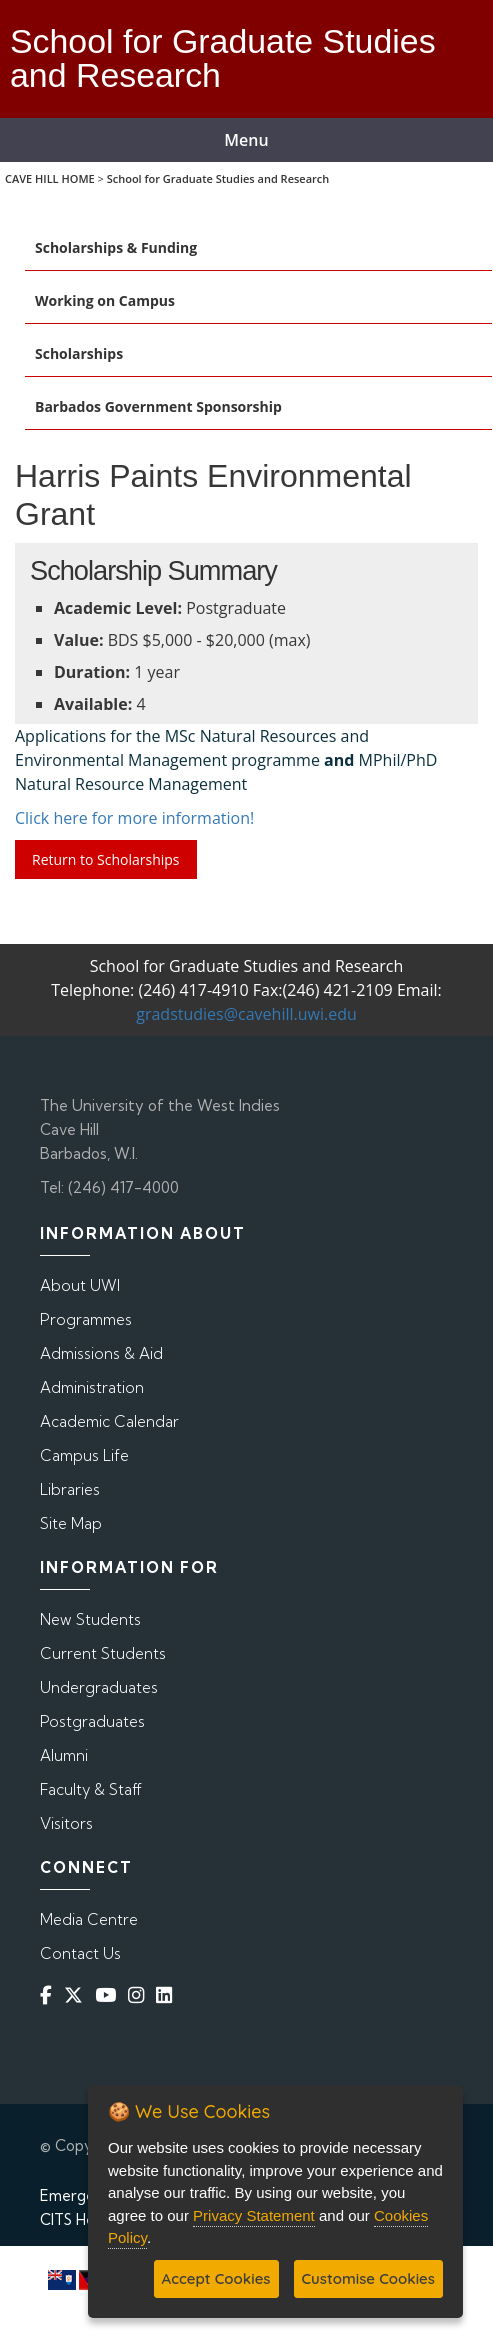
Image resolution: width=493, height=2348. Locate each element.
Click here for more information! (134, 818)
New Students (90, 1619)
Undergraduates (99, 1687)
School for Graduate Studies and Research (218, 178)
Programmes (86, 1319)
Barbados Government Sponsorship (158, 406)
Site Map (71, 1523)
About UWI (80, 1285)
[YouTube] (109, 1995)
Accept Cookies (216, 2278)
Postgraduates (92, 1721)
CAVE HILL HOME (50, 178)
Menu (246, 140)
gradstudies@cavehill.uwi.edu (246, 1014)
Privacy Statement (254, 2215)
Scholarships (79, 353)
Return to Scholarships (106, 859)
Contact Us (80, 1953)
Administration (92, 1387)
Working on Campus (105, 300)
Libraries (70, 1489)
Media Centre (89, 1919)
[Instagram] (140, 1995)
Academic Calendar (109, 1421)
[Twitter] (77, 1995)
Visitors (66, 1823)
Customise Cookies (368, 2278)
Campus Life (84, 1455)
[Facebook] (50, 1995)
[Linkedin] (168, 1995)
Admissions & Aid (101, 1353)
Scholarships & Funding (116, 247)
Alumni (64, 1755)
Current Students (103, 1653)
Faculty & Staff (91, 1789)
